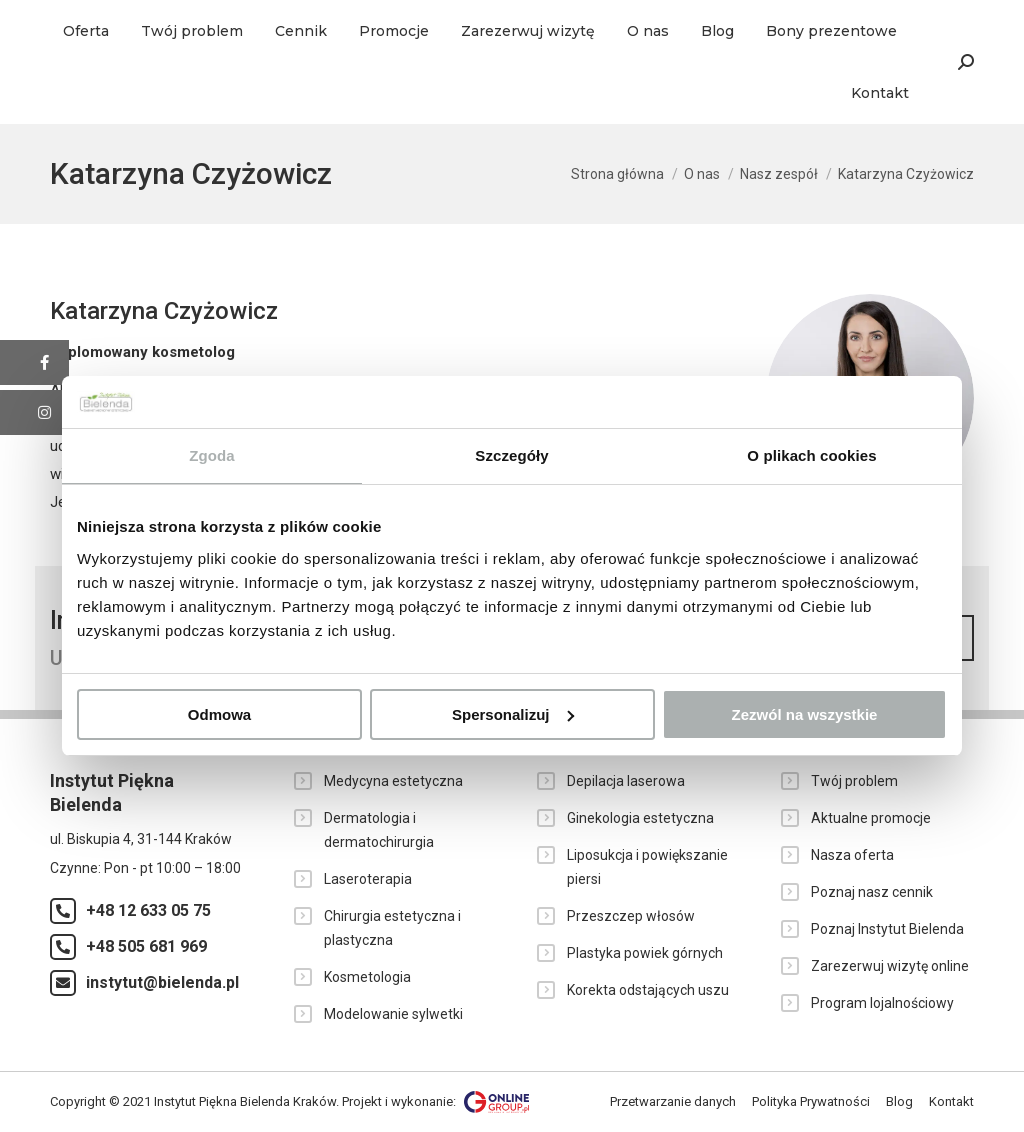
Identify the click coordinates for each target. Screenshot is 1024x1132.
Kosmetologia (367, 977)
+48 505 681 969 (146, 946)
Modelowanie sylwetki (393, 1014)
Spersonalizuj (513, 714)
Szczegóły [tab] (511, 455)
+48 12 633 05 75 (148, 910)
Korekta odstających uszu (648, 990)
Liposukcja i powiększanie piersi (647, 867)
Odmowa (219, 714)
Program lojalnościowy (882, 1003)
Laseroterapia (368, 879)
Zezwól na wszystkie (805, 714)
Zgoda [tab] (212, 455)
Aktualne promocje (871, 818)
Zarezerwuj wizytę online (890, 966)
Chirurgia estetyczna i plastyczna (392, 928)
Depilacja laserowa (626, 781)
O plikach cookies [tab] (811, 455)
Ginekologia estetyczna (640, 818)
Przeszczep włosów (631, 916)
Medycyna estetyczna (393, 781)
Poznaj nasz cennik (872, 892)
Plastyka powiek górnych (645, 953)
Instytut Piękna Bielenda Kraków (245, 1100)
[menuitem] (86, 31)
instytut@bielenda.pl (162, 982)
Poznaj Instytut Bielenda (887, 929)
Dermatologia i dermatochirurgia (379, 830)
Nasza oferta (852, 855)
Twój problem (854, 781)
